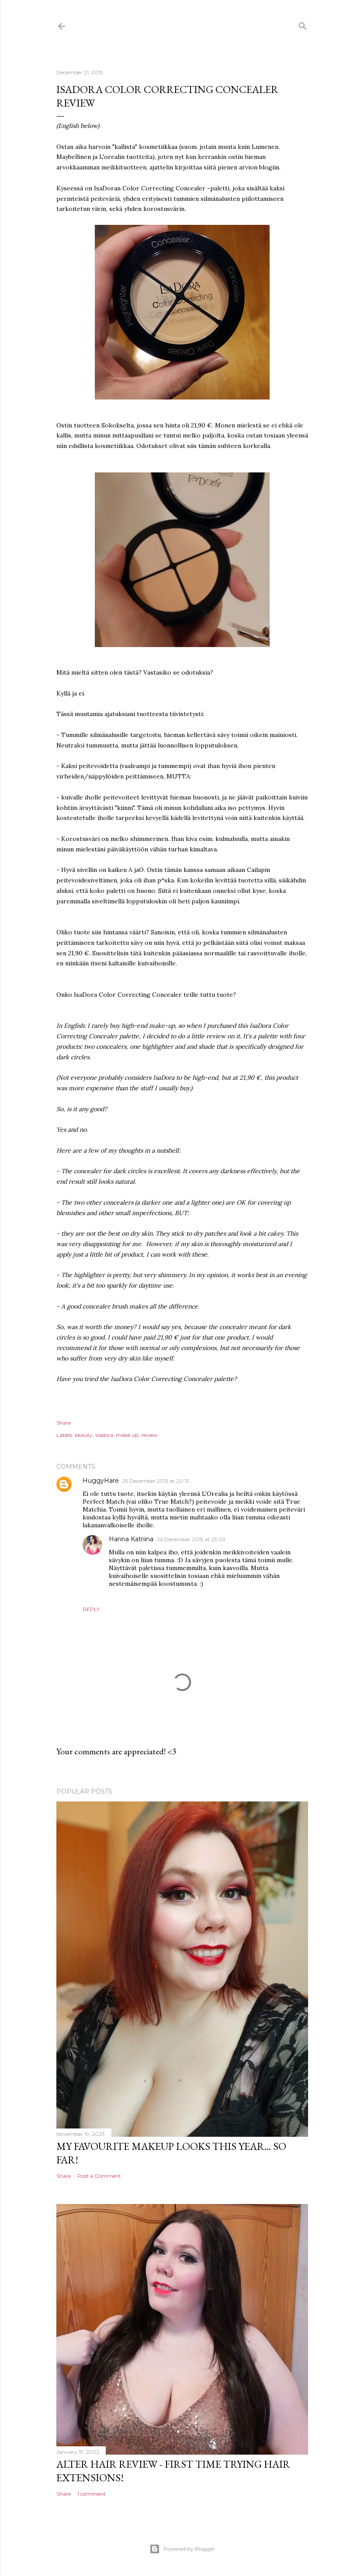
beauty (84, 1435)
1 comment (91, 2493)
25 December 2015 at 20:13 (155, 1480)
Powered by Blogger (182, 2549)
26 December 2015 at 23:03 (191, 1539)
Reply (91, 1609)
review (149, 1435)
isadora (104, 1435)
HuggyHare (101, 1480)
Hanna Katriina (131, 1539)
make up (127, 1435)
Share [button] (63, 1422)
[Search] (303, 24)
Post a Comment (99, 2176)
